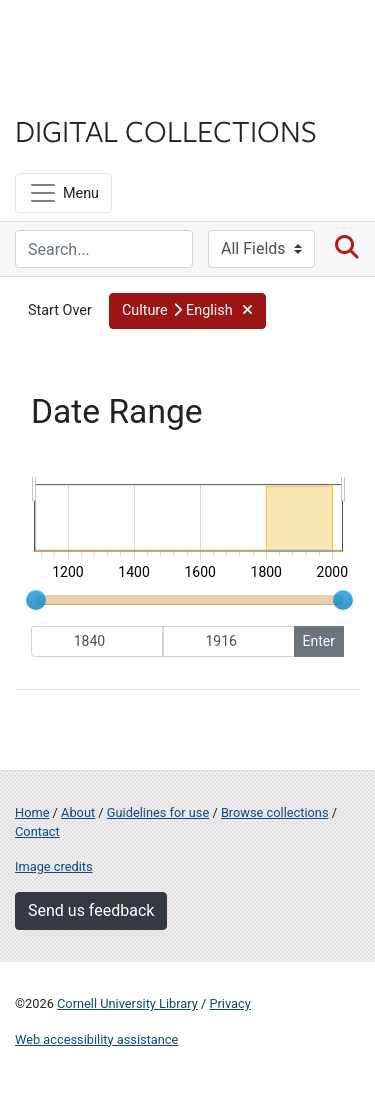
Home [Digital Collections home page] (32, 812)
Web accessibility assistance (96, 1039)
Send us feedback (91, 910)
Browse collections (275, 812)
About (78, 812)
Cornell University (115, 38)
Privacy (229, 1003)
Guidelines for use (158, 812)
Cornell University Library (127, 1003)
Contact (37, 831)
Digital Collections (166, 130)
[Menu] (63, 193)
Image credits (54, 866)
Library (75, 91)
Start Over (60, 310)
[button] (187, 311)
